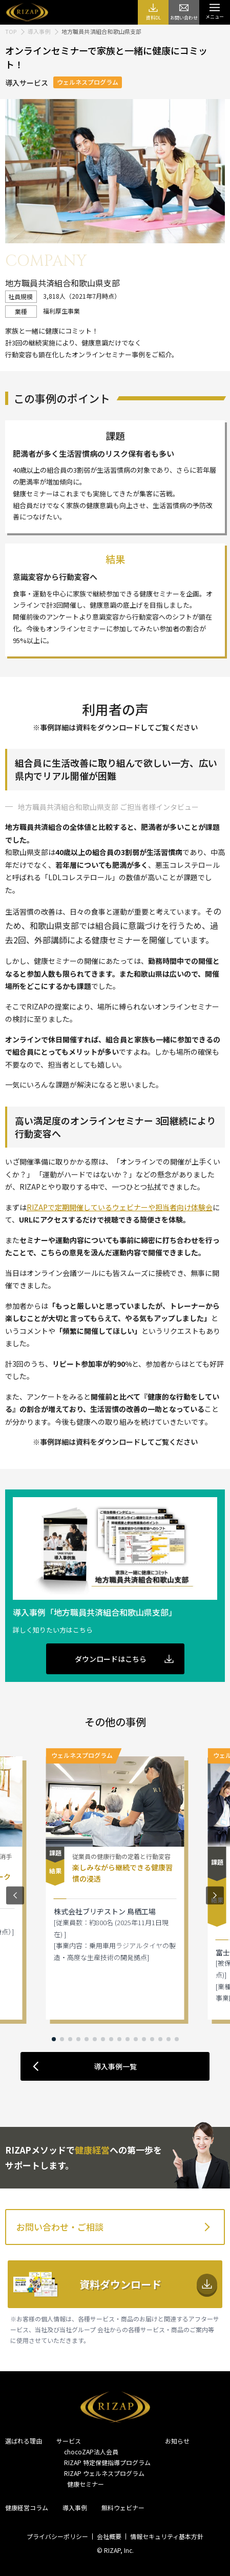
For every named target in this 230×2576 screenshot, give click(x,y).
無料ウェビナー (122, 2507)
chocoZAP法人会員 (91, 2451)
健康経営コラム (26, 2507)
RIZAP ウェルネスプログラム (104, 2473)
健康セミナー (84, 2484)
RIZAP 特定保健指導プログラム (107, 2462)
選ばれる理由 (23, 2440)
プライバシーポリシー (57, 2536)
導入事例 (74, 2507)
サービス (68, 2440)
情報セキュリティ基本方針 (166, 2536)
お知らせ (177, 2440)
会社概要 (109, 2536)
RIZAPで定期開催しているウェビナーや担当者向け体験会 (120, 1207)
